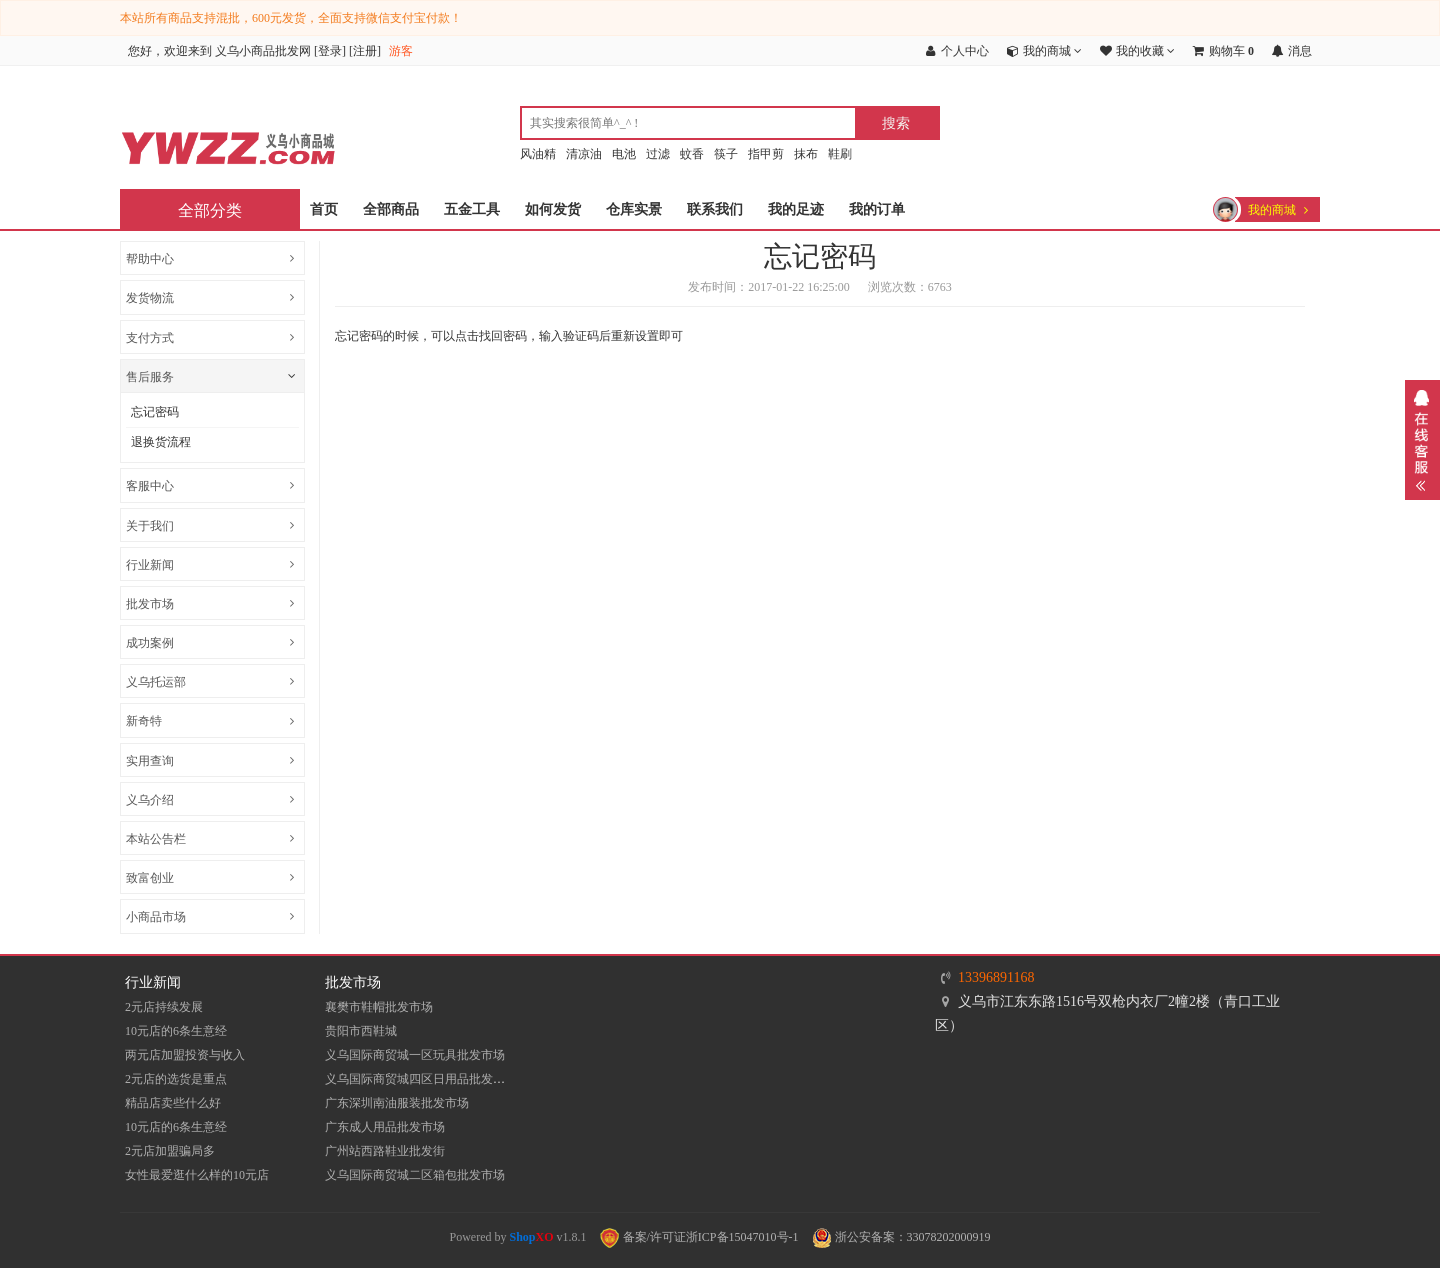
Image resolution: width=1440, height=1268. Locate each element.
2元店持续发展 (164, 1007)
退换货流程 (161, 442)
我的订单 (877, 209)
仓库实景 (634, 209)
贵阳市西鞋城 (361, 1031)
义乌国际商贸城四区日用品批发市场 (421, 1079)
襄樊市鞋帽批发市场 (379, 1007)
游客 (401, 51)
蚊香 (692, 154)
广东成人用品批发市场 (385, 1127)
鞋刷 (840, 154)
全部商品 (391, 209)
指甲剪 (766, 154)
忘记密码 (155, 412)
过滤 (658, 154)
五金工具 (472, 209)
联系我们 (715, 209)
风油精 (538, 154)
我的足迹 (796, 209)
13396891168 (996, 977)
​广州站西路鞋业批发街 (385, 1151)
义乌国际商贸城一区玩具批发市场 (415, 1055)
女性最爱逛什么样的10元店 (197, 1175)
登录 (330, 51)
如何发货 (553, 209)
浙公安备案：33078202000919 (901, 1237)
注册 (365, 51)
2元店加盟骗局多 (170, 1151)
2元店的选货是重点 (176, 1079)
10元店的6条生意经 (176, 1031)
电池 (624, 154)
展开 (1422, 440)
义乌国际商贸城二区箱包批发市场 (415, 1175)
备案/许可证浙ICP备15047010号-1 (699, 1237)
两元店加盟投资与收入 (185, 1055)
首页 (324, 209)
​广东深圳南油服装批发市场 (397, 1103)
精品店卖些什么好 (173, 1103)
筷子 (726, 154)
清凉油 (584, 154)
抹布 (806, 154)
